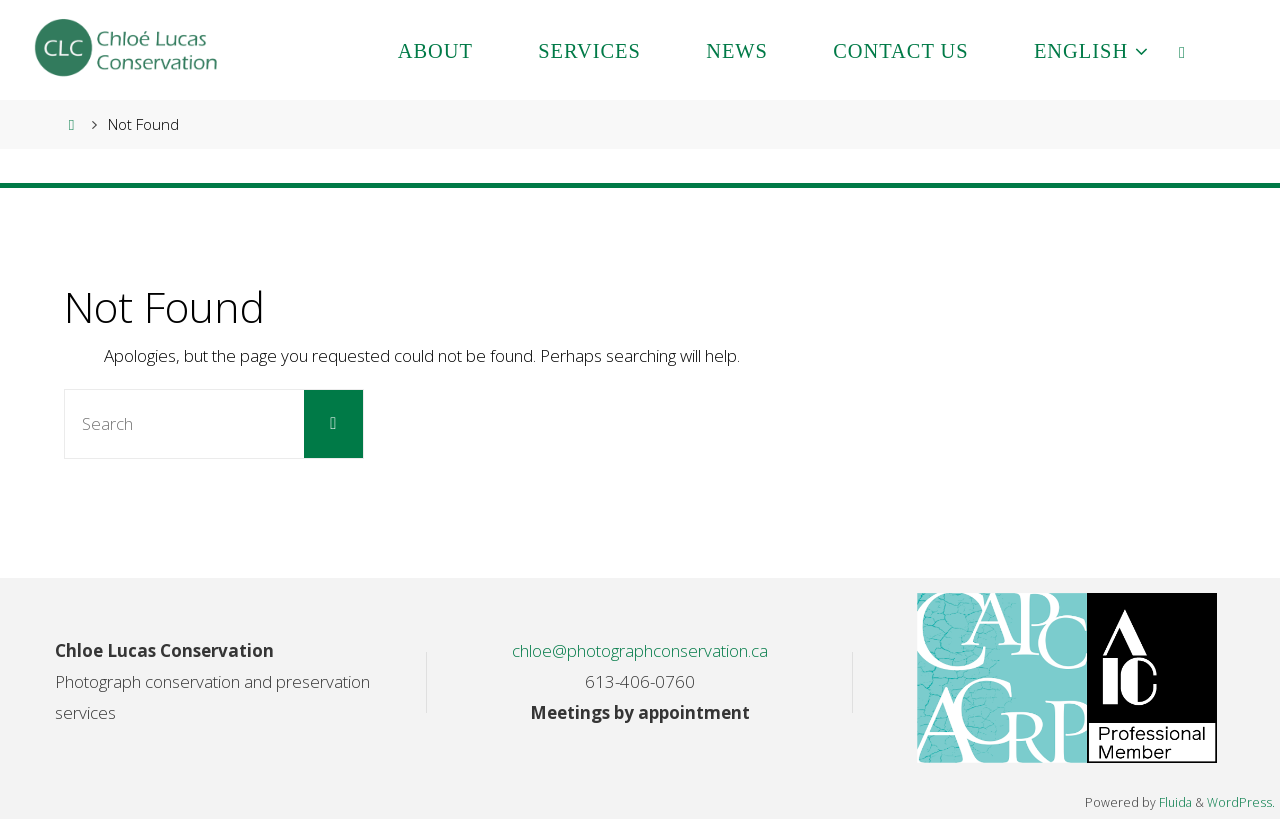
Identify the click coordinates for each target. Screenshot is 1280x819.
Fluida (1174, 802)
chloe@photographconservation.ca (640, 650)
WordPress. (1241, 802)
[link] (1183, 50)
